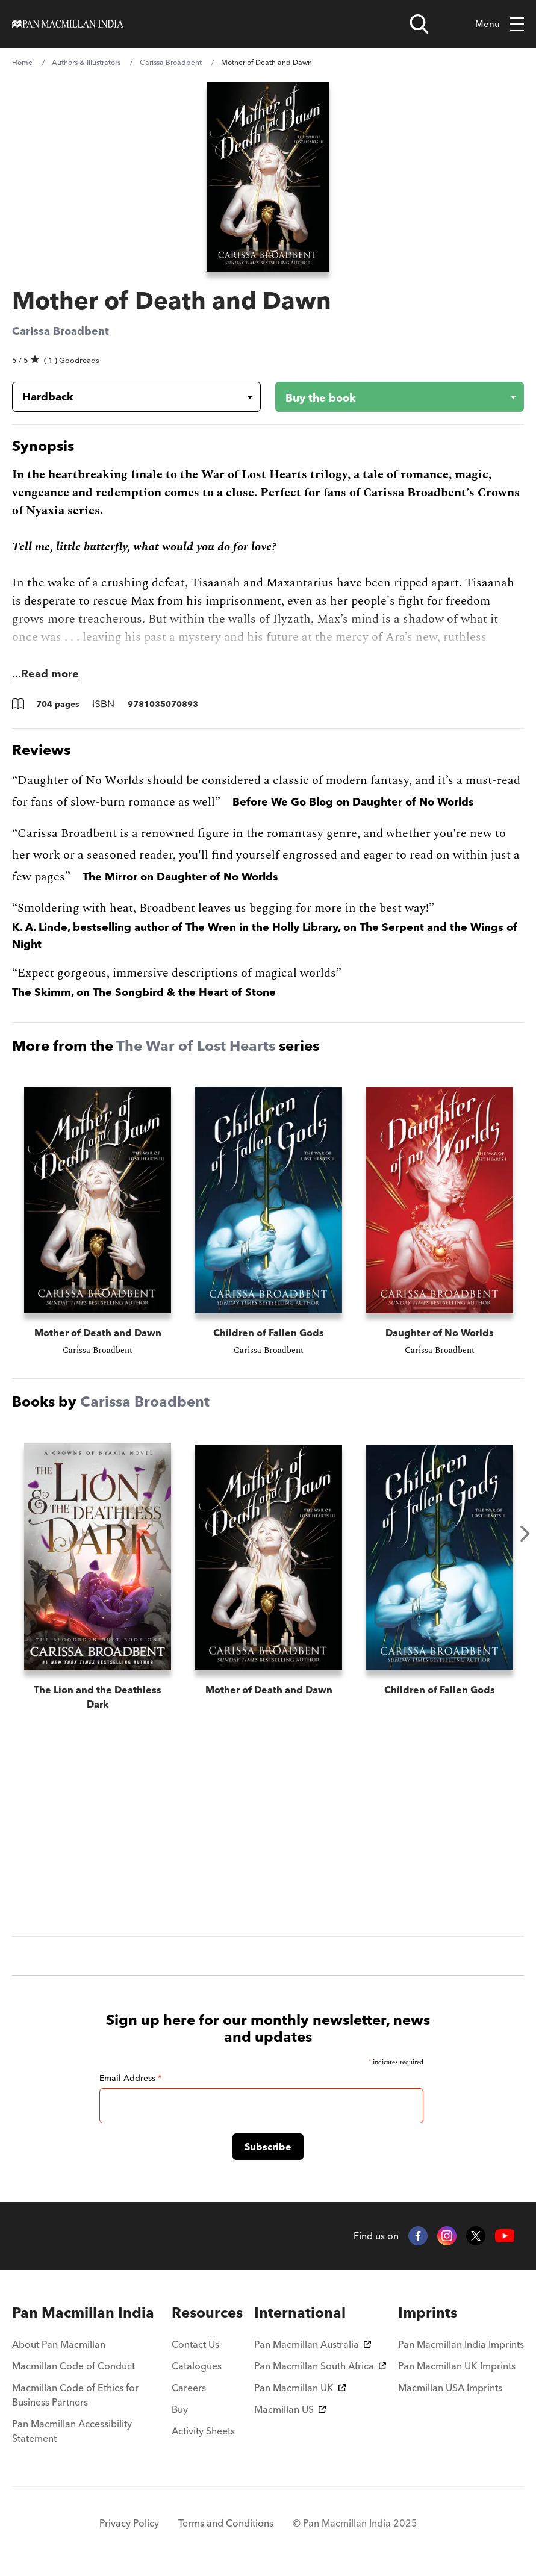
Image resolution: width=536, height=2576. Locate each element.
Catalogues (197, 2366)
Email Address (130, 2078)
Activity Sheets (203, 2431)
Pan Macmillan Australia (312, 2344)
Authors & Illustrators (86, 62)
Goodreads (79, 360)
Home (22, 62)
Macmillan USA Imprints (450, 2388)
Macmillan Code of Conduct (73, 2366)
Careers (189, 2388)
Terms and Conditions (225, 2523)
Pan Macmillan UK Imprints (457, 2366)
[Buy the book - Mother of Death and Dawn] (390, 396)
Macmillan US (290, 2409)
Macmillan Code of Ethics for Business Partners (75, 2395)
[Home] (67, 24)
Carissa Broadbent (171, 62)
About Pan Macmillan (58, 2344)
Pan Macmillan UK (300, 2388)
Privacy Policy (129, 2523)
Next (525, 1533)
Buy (180, 2409)
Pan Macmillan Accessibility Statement (72, 2431)
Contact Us (195, 2344)
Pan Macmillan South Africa (320, 2366)
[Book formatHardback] (127, 396)
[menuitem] (86, 2312)
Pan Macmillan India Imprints (461, 2344)
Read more (50, 673)
